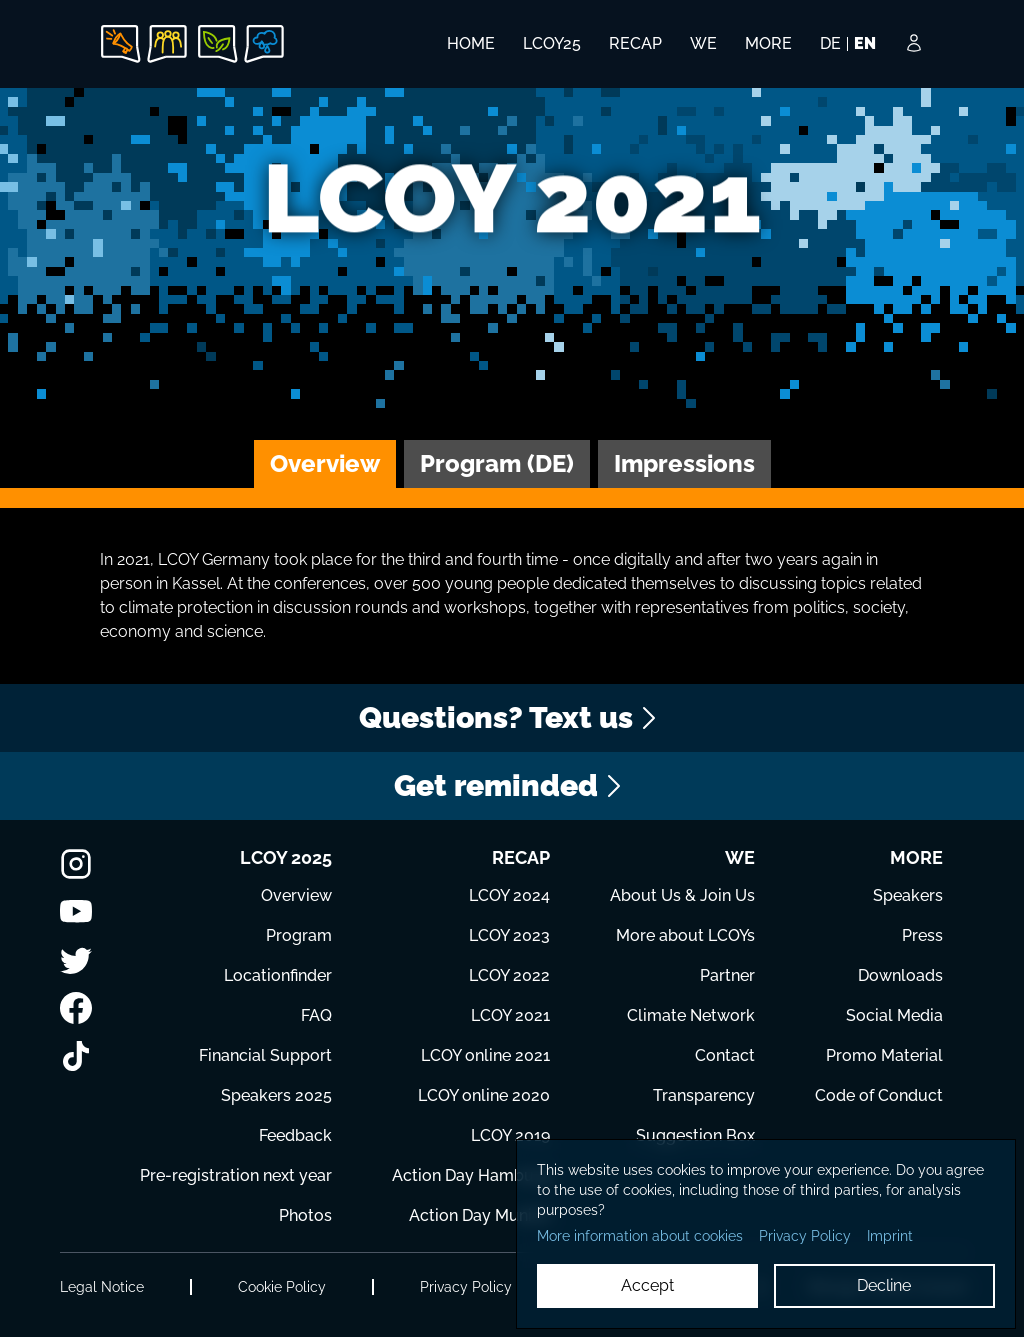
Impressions (684, 463)
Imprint (890, 1236)
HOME (471, 43)
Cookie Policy (282, 1287)
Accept (647, 1285)
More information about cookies (640, 1236)
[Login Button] (914, 57)
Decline (884, 1285)
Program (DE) (497, 463)
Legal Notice (102, 1287)
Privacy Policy (466, 1287)
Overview (325, 463)
